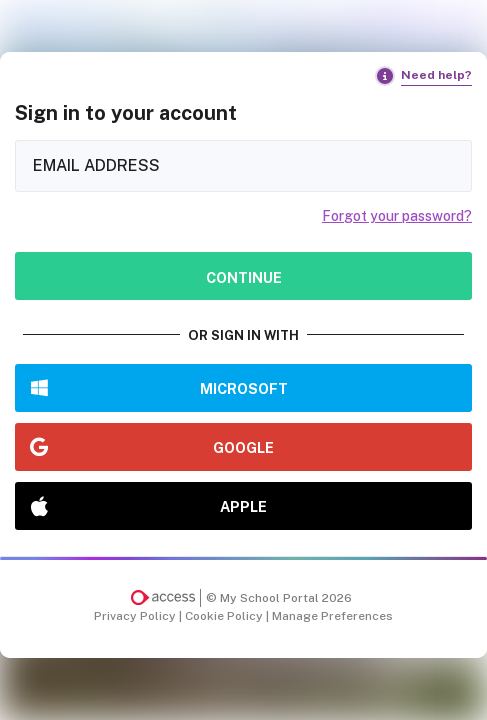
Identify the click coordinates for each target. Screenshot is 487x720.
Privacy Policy (136, 616)
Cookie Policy (225, 616)
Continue (244, 277)
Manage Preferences (332, 616)
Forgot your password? (397, 216)
